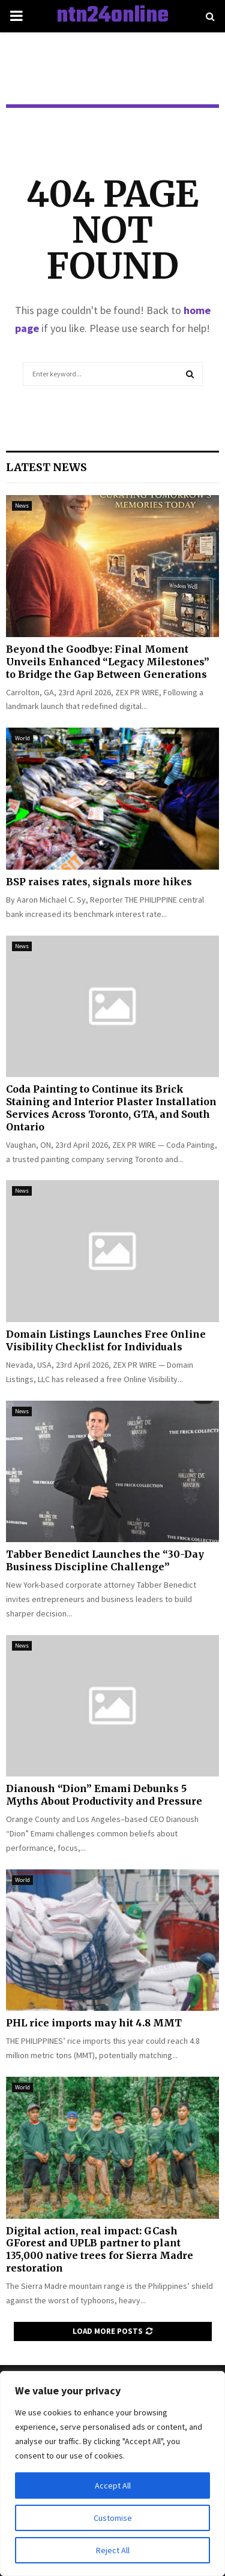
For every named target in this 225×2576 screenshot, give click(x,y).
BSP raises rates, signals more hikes (99, 882)
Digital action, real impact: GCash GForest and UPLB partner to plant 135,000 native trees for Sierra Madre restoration (99, 2249)
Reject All (113, 2550)
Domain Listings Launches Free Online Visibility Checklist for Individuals (106, 1340)
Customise (113, 2517)
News (22, 505)
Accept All (113, 2485)
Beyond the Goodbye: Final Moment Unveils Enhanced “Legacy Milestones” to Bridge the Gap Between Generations (107, 661)
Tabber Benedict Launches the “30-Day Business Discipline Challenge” (105, 1560)
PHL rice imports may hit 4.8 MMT (94, 2023)
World (22, 738)
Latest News (46, 467)
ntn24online (112, 16)
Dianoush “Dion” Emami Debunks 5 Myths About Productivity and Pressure (104, 1794)
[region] (112, 2473)
